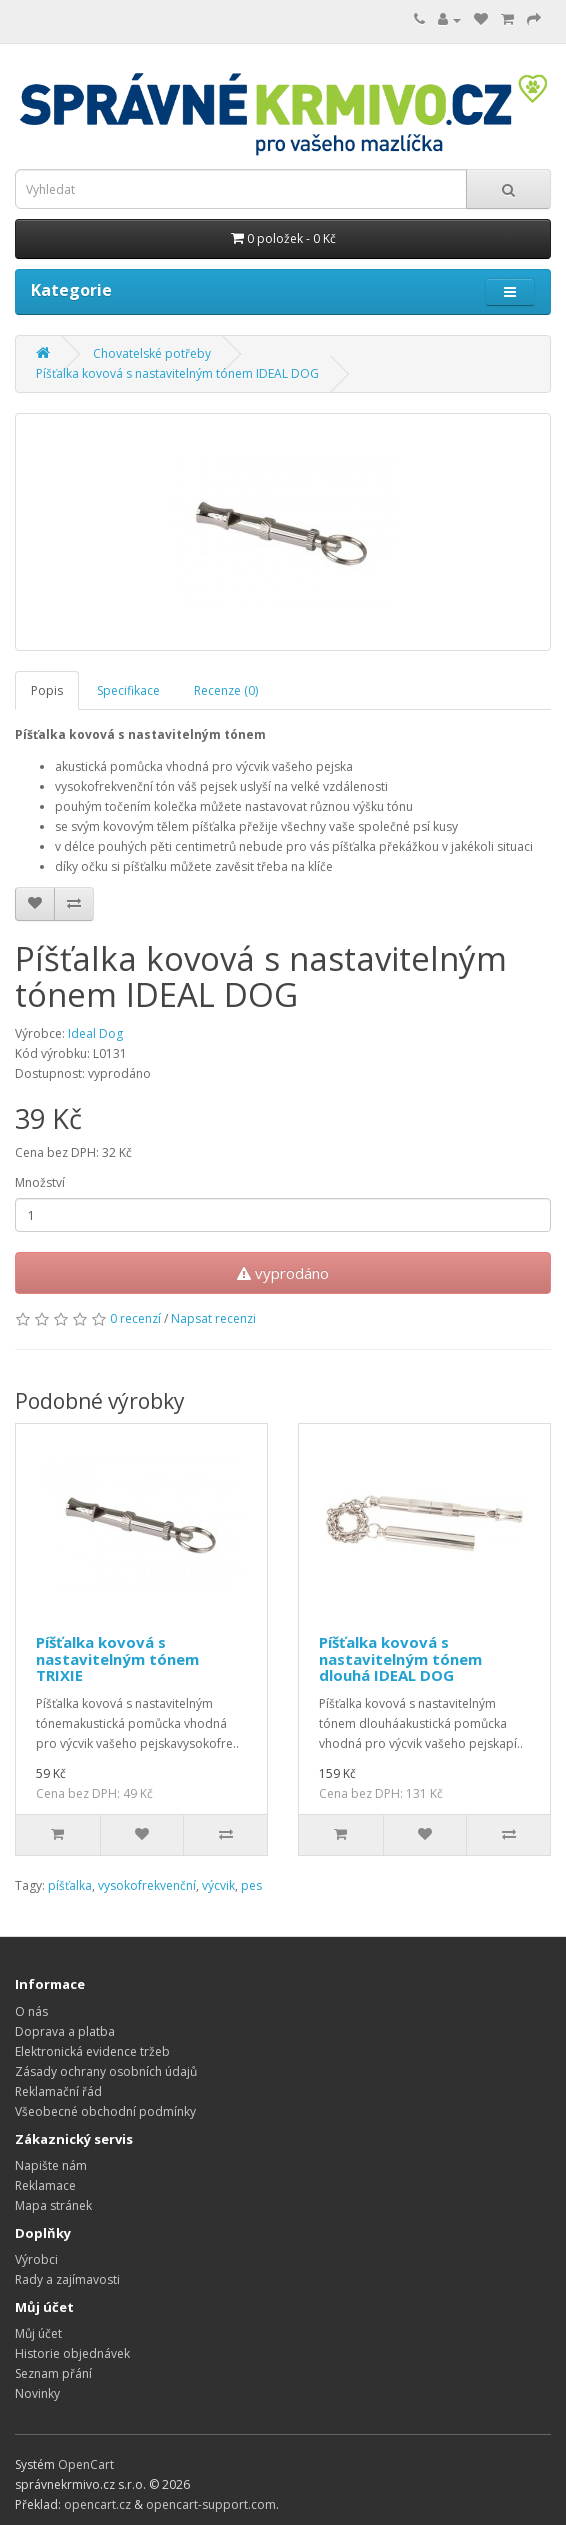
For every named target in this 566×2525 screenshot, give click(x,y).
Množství (40, 1182)
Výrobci (36, 2259)
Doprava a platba (65, 2031)
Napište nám (51, 2165)
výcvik (218, 1885)
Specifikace (128, 690)
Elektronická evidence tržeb (92, 2051)
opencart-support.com (211, 2504)
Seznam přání (53, 2373)
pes (251, 1885)
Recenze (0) (226, 690)
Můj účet (38, 2333)
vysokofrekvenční (147, 1885)
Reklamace (45, 2185)
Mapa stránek (53, 2205)
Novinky (37, 2393)
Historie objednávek (72, 2353)
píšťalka (70, 1885)
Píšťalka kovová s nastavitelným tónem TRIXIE (117, 1658)
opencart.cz (97, 2504)
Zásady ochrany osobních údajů (106, 2071)
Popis (47, 690)
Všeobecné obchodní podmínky (105, 2111)
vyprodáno (283, 1273)
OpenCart (86, 2464)
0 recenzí (135, 1318)
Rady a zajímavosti (67, 2279)
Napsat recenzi (213, 1318)
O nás (31, 2011)
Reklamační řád (58, 2091)
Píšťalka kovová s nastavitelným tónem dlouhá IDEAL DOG (400, 1658)
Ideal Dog (95, 1033)
